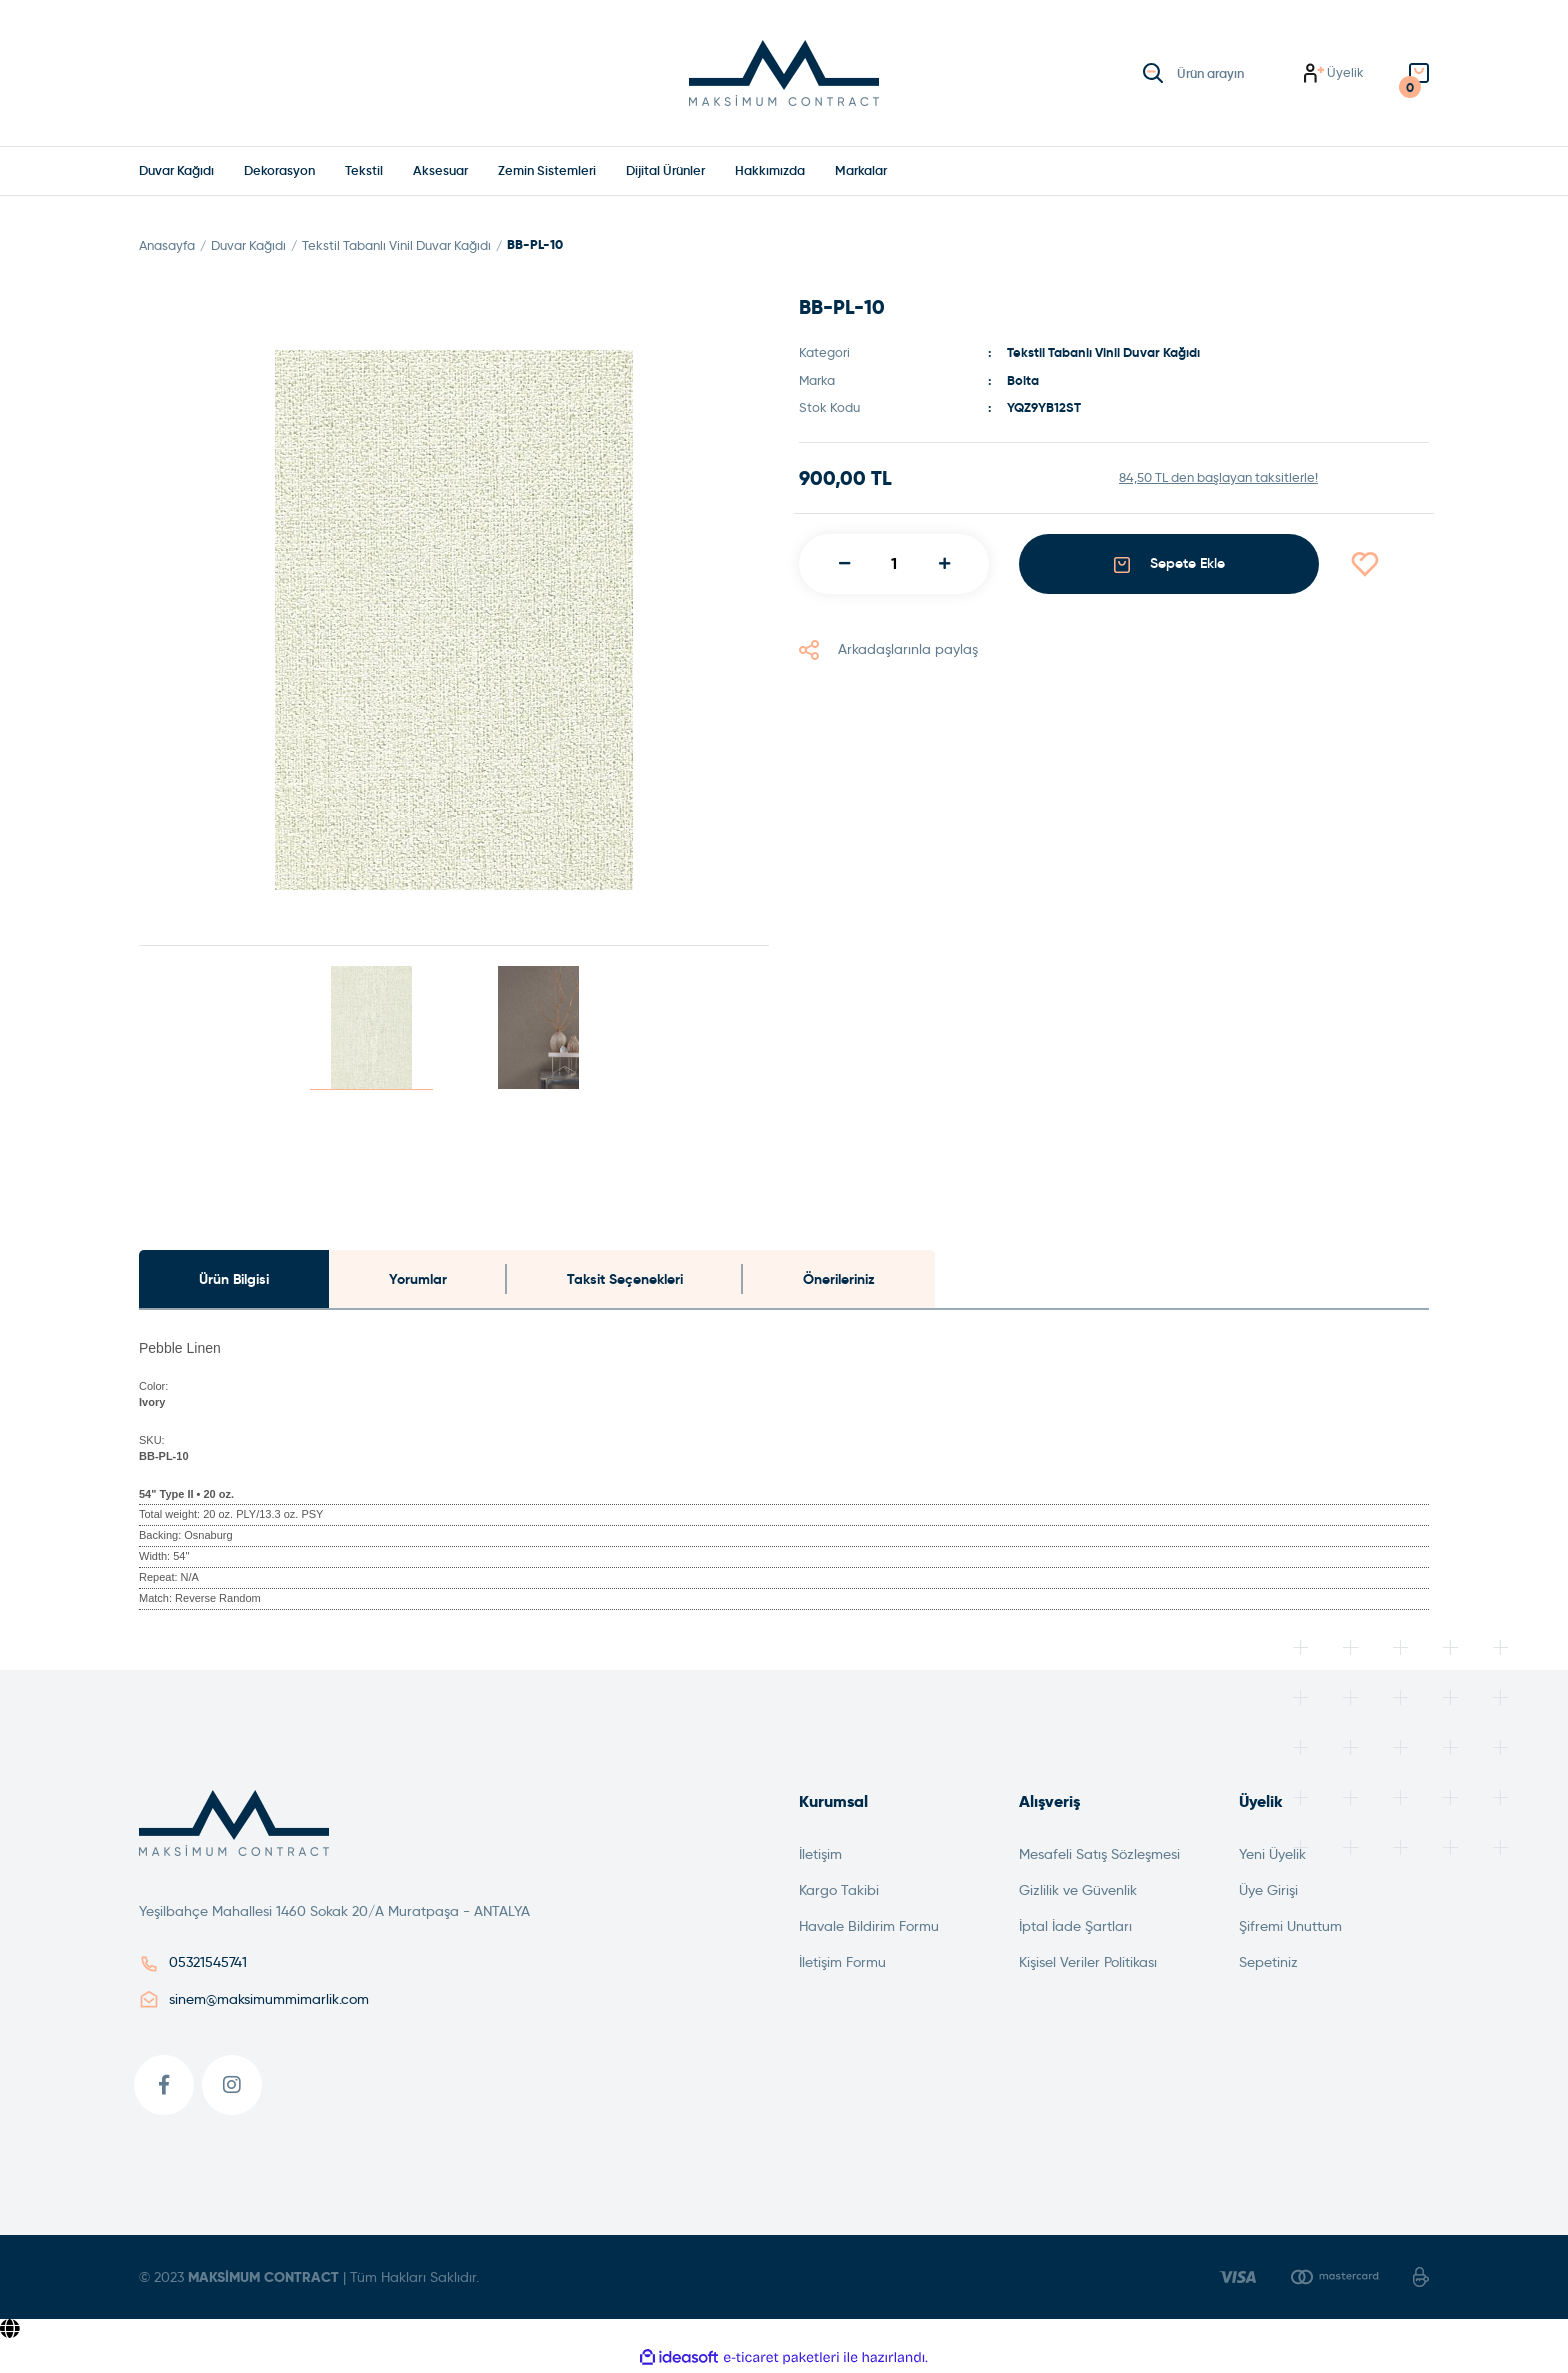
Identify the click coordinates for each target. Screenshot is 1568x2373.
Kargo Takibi (839, 1891)
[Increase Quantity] (944, 564)
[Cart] (1419, 73)
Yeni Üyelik (1272, 1855)
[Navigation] (861, 171)
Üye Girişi (1268, 1891)
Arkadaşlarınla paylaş (888, 649)
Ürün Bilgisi (234, 1279)
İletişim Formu (842, 1963)
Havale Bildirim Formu (869, 1927)
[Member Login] (1334, 73)
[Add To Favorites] (1389, 564)
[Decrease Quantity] (844, 564)
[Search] (1220, 73)
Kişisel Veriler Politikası (1088, 1963)
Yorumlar (418, 1279)
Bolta (1023, 380)
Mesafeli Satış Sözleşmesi (1099, 1855)
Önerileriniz (839, 1279)
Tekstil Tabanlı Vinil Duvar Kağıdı (1103, 353)
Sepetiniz (1268, 1963)
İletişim (820, 1855)
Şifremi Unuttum (1290, 1927)
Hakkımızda (770, 170)
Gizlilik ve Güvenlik (1078, 1891)
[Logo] (784, 73)
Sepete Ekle (1169, 564)
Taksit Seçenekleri (625, 1279)
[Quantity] (894, 564)
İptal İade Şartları (1075, 1927)
